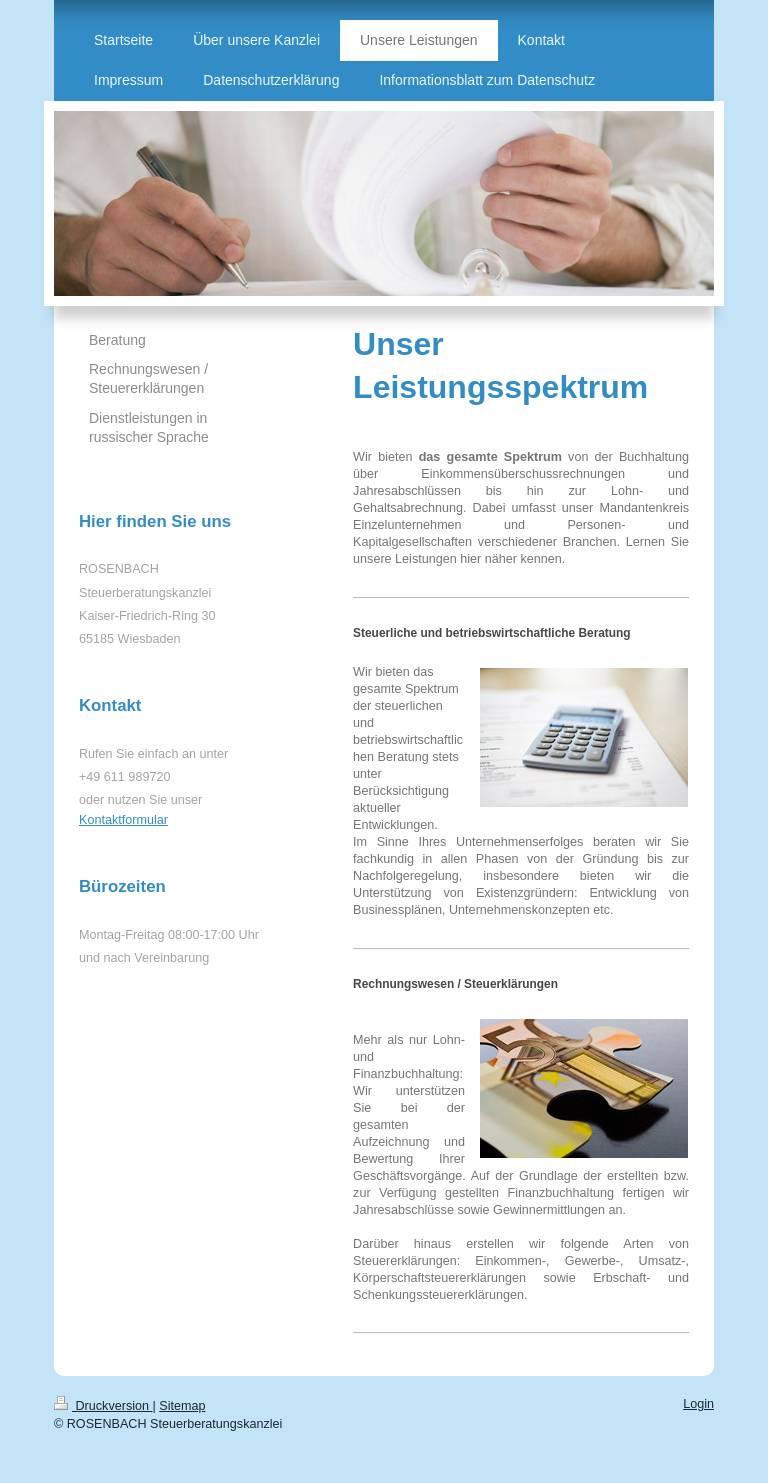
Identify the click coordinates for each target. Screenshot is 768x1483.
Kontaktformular (123, 820)
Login (698, 1404)
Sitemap (182, 1406)
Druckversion (103, 1406)
